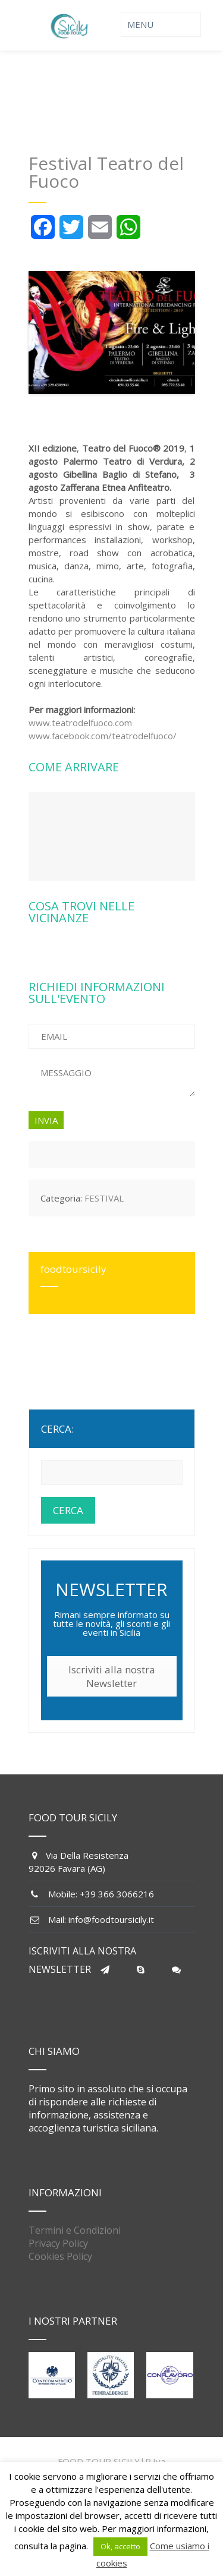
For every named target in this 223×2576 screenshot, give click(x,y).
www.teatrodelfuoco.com (80, 723)
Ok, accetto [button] (120, 2546)
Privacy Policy (58, 2243)
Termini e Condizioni (75, 2230)
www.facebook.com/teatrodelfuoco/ (103, 736)
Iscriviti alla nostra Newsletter (111, 1676)
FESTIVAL (104, 1198)
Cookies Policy (60, 2256)
